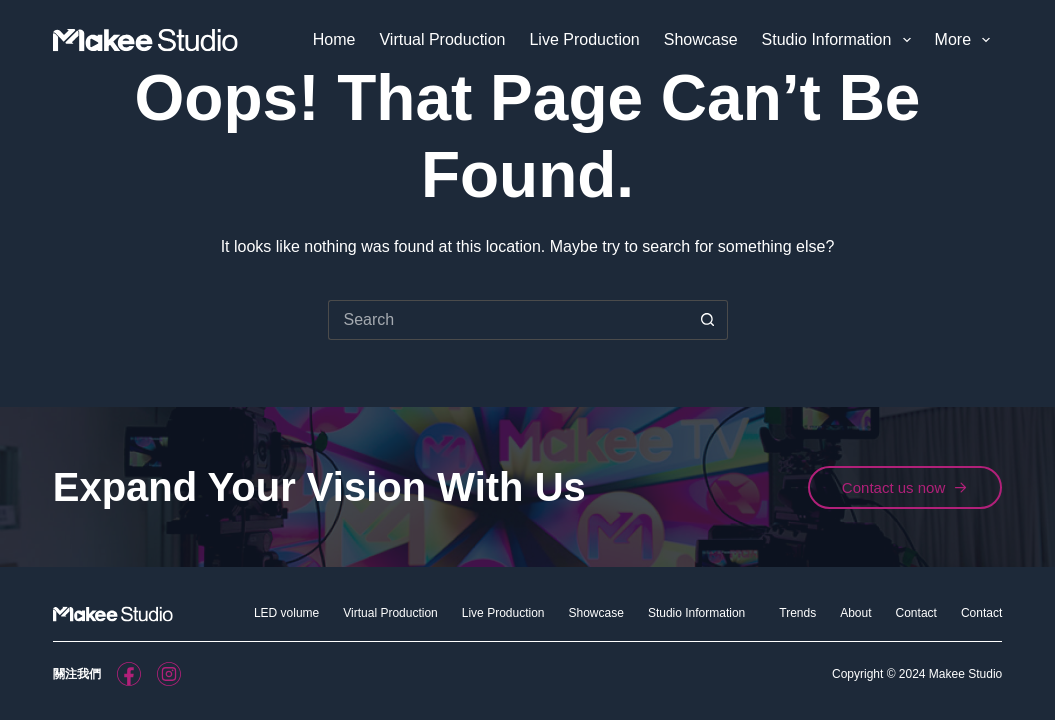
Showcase (701, 39)
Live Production (584, 39)
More (967, 40)
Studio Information (840, 40)
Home (334, 39)
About (855, 613)
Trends (797, 613)
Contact (916, 613)
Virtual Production (442, 39)
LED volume (286, 613)
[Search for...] (508, 320)
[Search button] (708, 320)
